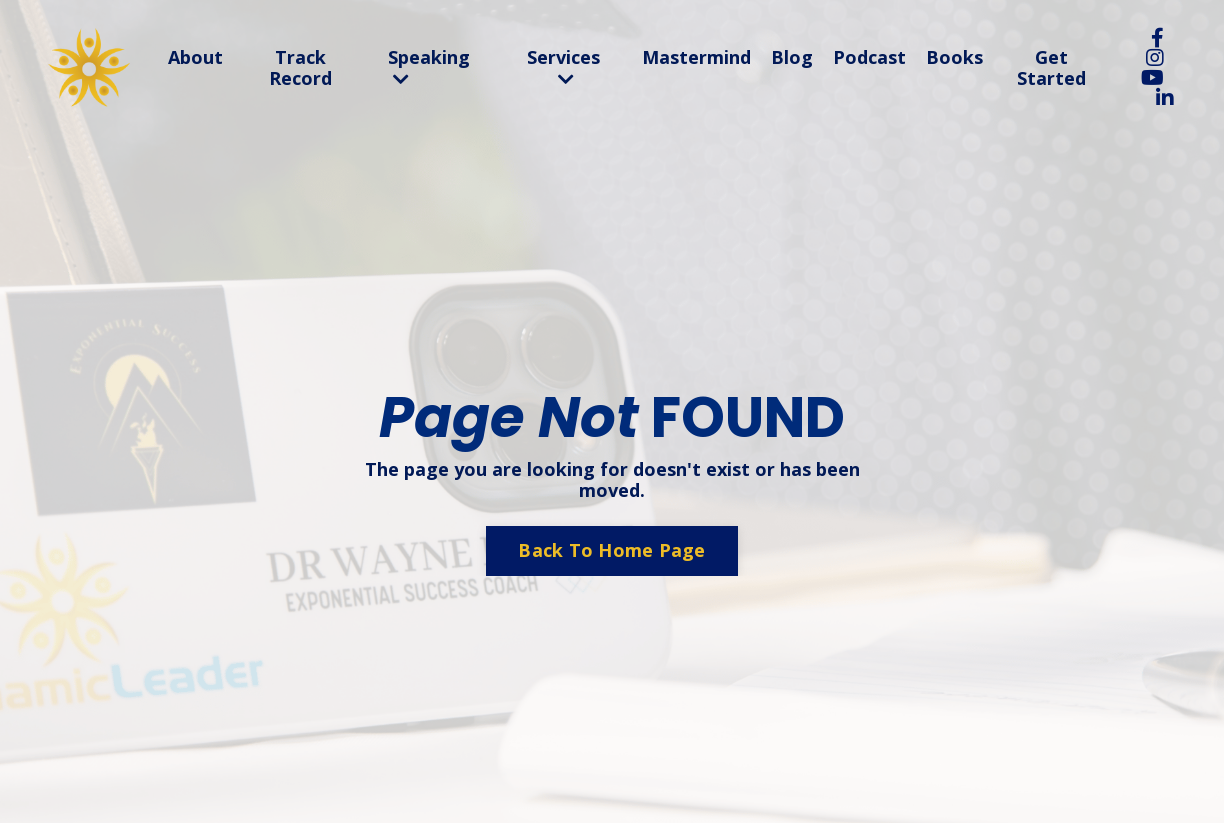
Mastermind (696, 58)
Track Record (300, 68)
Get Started (1051, 68)
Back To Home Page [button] (611, 550)
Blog (792, 58)
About (195, 58)
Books (954, 58)
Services (563, 68)
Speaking (429, 68)
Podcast (869, 58)
